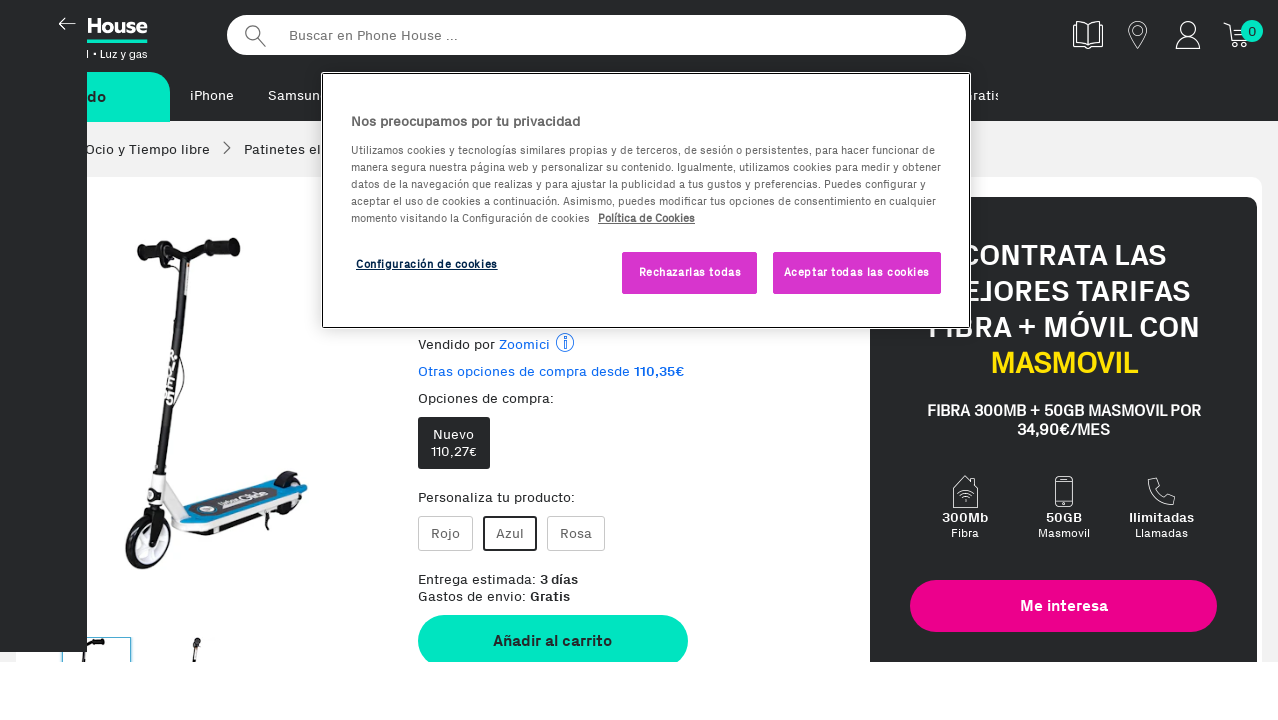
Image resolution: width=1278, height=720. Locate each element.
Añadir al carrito (552, 641)
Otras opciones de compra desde (551, 372)
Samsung (298, 95)
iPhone (212, 95)
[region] (646, 200)
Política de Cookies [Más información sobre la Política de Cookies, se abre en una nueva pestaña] (646, 218)
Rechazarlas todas (690, 272)
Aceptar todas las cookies (857, 272)
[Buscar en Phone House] (596, 35)
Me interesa (1064, 606)
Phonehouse (110, 34)
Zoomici (524, 345)
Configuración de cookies (427, 264)
